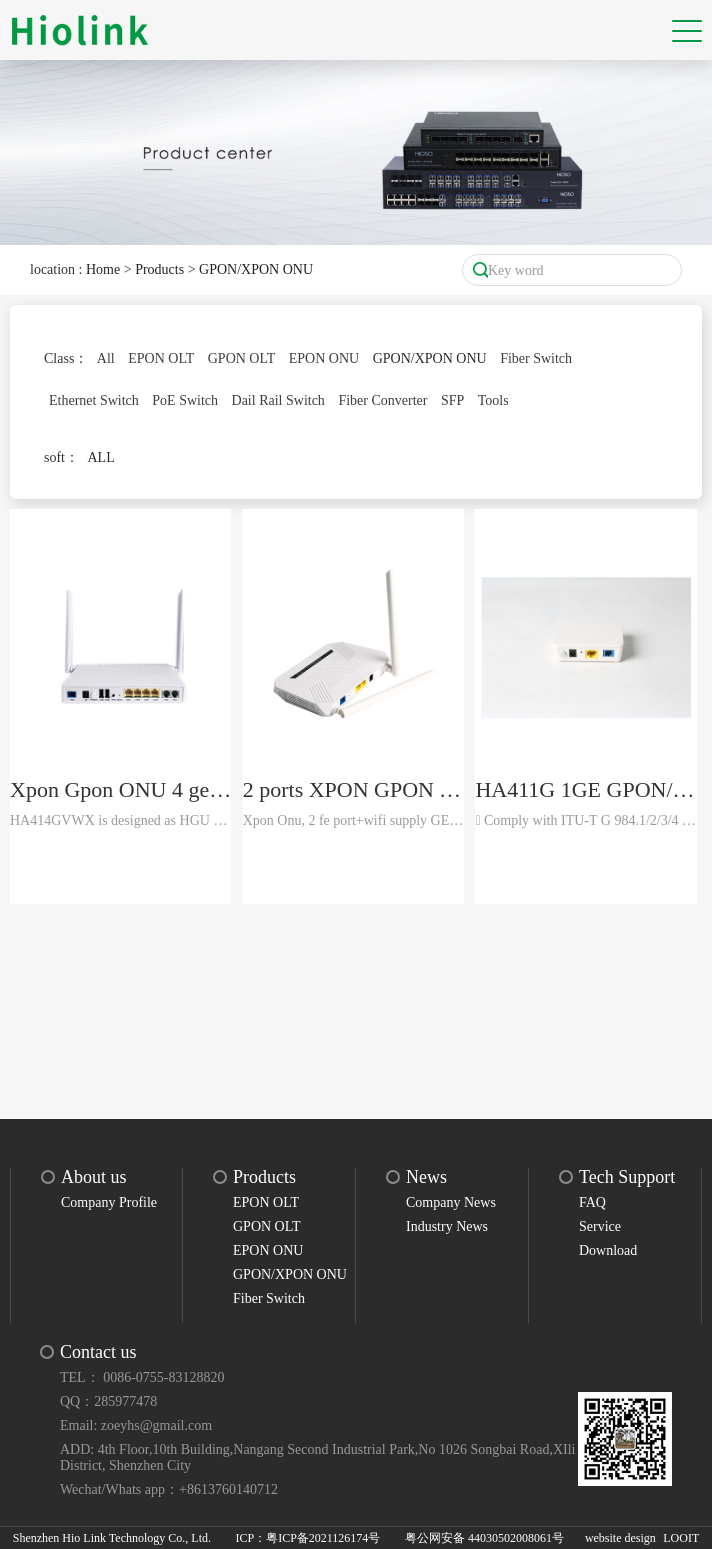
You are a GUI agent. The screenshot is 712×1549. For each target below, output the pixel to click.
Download (608, 1250)
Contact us (98, 1352)
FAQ (592, 1202)
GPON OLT (242, 358)
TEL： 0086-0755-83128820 (142, 1377)
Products (159, 269)
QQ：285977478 (108, 1401)
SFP (452, 400)
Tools (493, 400)
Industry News (447, 1226)
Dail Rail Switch (278, 400)
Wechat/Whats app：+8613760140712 (169, 1489)
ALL (101, 457)
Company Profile (109, 1202)
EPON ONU (324, 358)
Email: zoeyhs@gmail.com (136, 1425)
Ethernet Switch (94, 400)
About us (94, 1177)
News (426, 1177)
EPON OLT (161, 358)
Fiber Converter (382, 400)
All (106, 358)
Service (600, 1226)
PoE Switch (185, 400)
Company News (451, 1202)
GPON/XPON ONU (256, 269)
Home (103, 269)
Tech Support (627, 1177)
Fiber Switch (536, 358)
